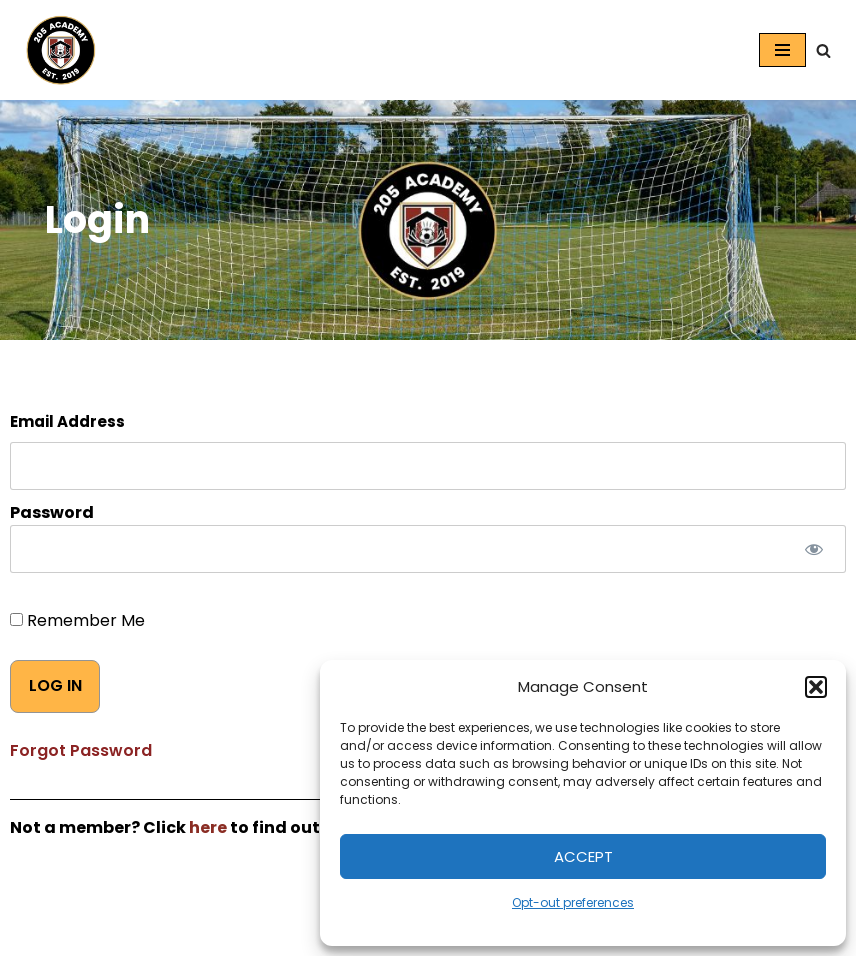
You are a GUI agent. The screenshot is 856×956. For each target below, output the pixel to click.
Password (52, 512)
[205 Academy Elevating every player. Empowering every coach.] (56, 50)
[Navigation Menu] (782, 50)
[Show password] (813, 549)
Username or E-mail (428, 422)
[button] (816, 687)
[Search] (823, 50)
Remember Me (77, 620)
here (208, 827)
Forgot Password (81, 750)
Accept (583, 856)
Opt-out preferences (573, 902)
